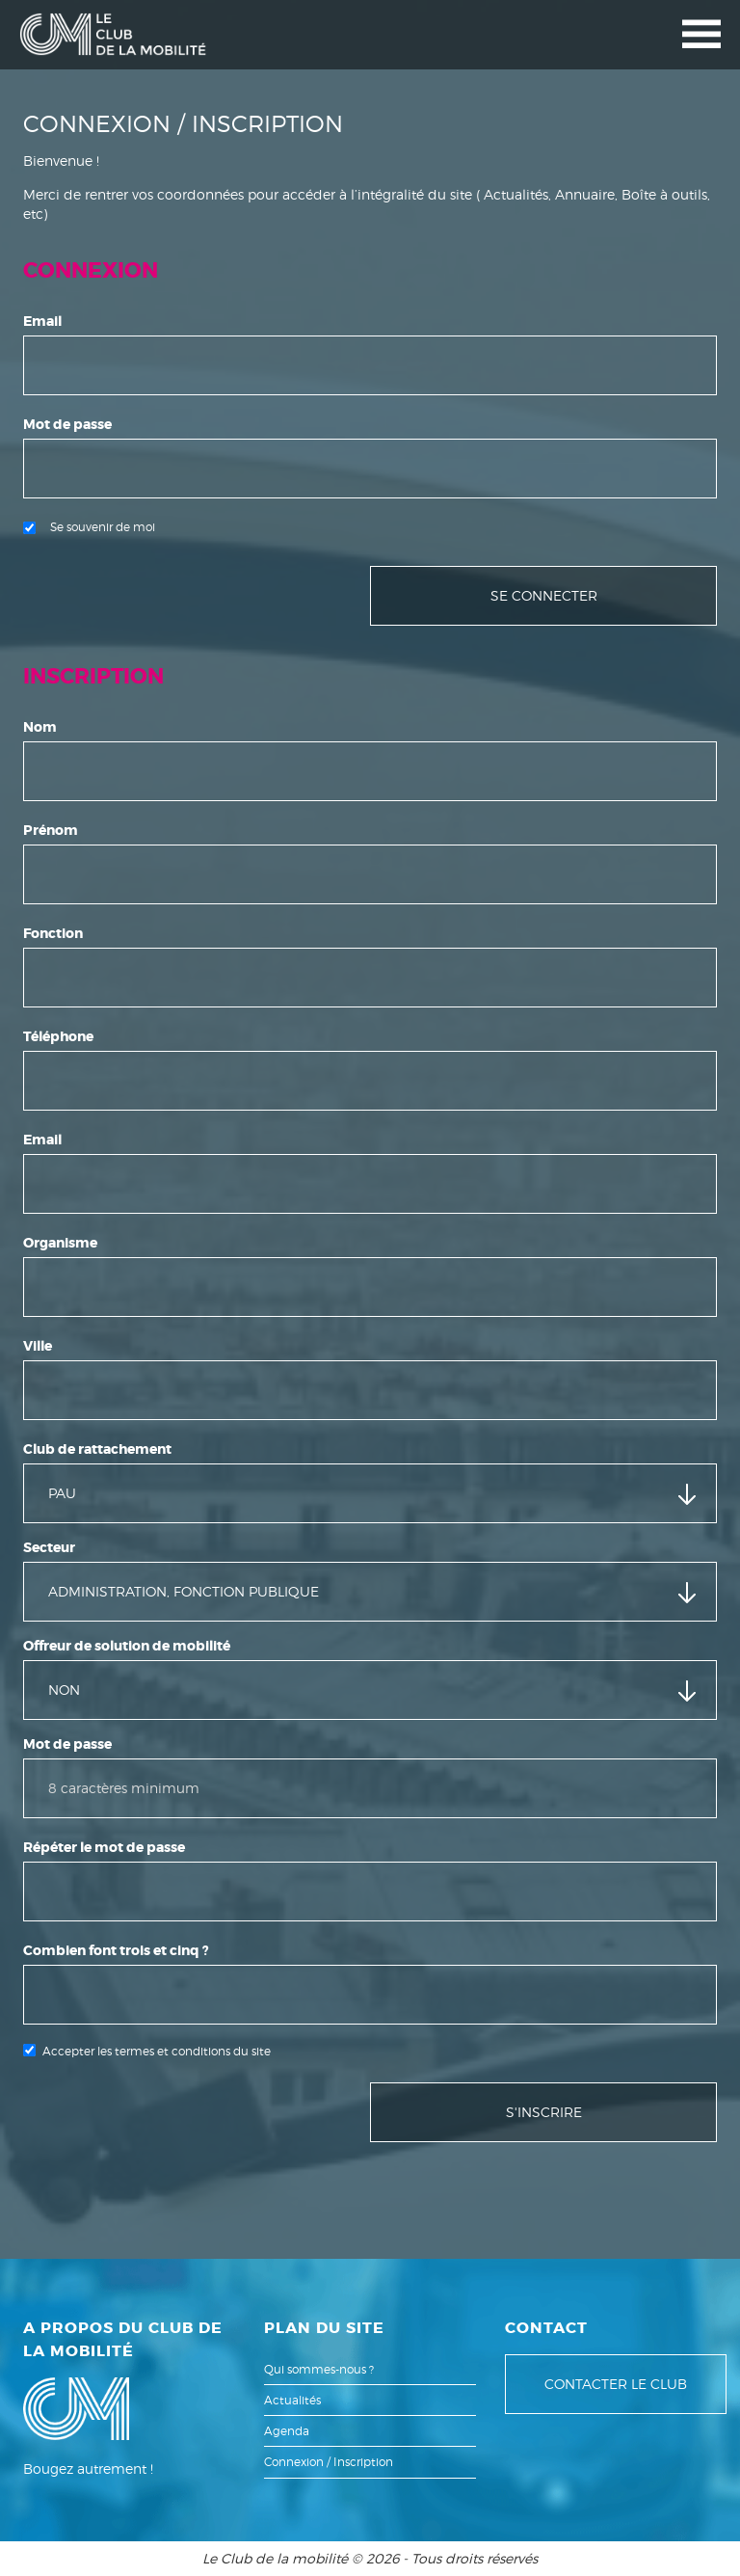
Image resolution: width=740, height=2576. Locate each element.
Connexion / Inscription (328, 2462)
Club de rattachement (97, 1449)
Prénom (50, 830)
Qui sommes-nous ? (319, 2369)
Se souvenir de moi (89, 527)
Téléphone (58, 1036)
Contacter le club (615, 2383)
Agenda (286, 2431)
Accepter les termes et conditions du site (156, 2051)
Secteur (49, 1547)
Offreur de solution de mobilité (126, 1645)
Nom (40, 727)
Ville (37, 1346)
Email (42, 321)
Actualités (292, 2400)
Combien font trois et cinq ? (116, 1950)
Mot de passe (67, 424)
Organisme (60, 1242)
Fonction (53, 933)
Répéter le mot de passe (104, 1847)
